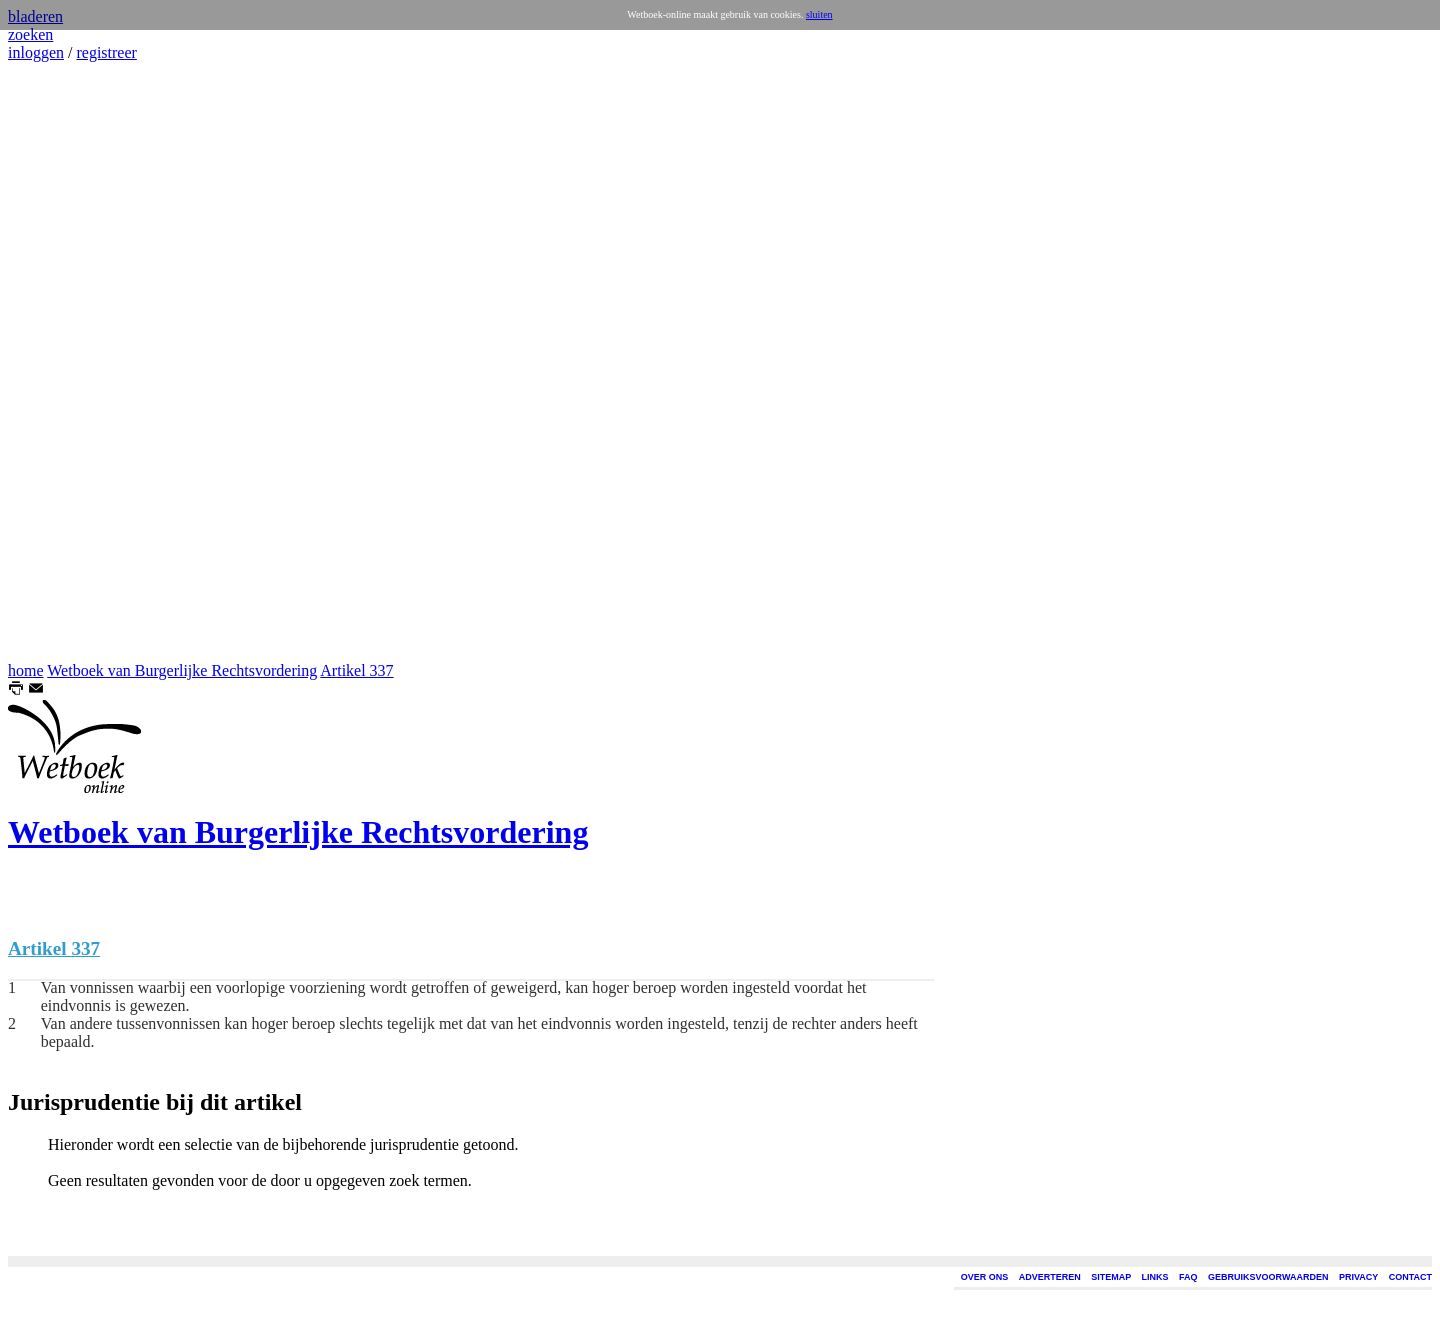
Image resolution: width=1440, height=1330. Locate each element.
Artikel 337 (356, 670)
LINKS (1155, 1277)
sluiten (819, 14)
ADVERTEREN (1050, 1277)
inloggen (36, 52)
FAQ (1188, 1277)
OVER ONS (985, 1277)
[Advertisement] (68, 362)
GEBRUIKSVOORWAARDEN (1268, 1277)
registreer (106, 52)
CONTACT (1410, 1277)
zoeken (30, 34)
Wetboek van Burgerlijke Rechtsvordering (182, 670)
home (26, 670)
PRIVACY (1358, 1277)
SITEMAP (1111, 1277)
